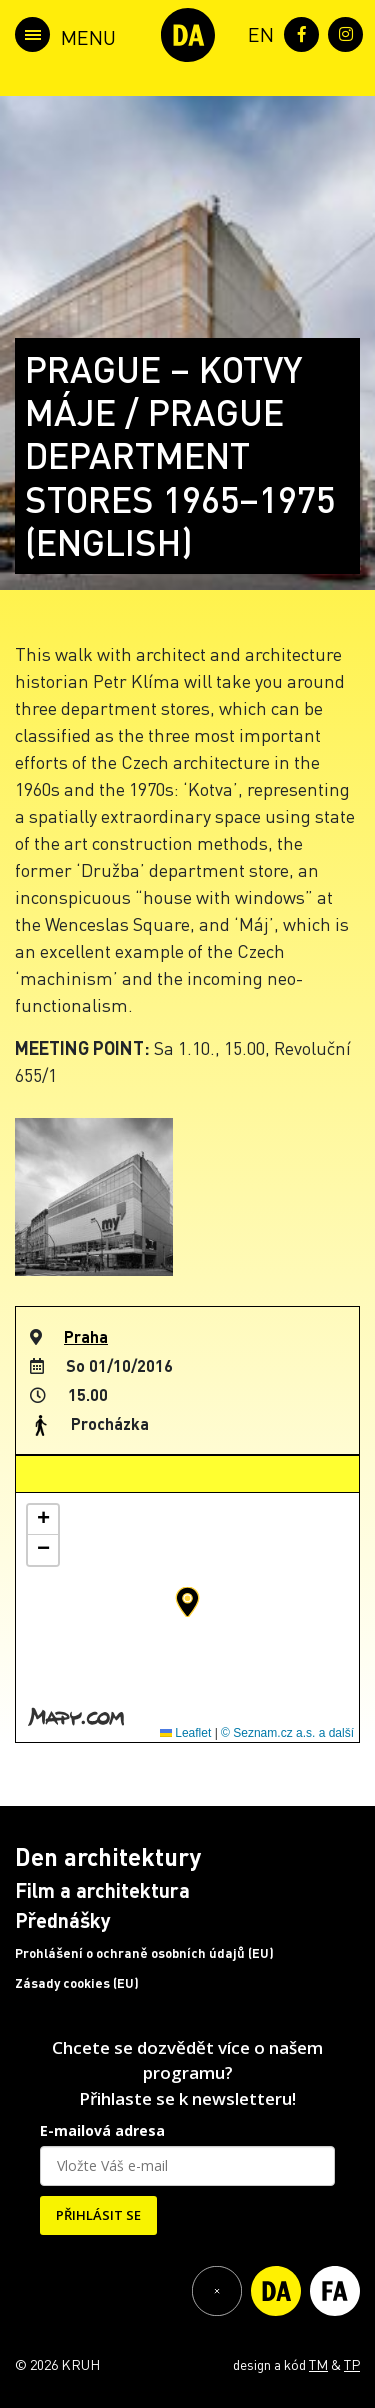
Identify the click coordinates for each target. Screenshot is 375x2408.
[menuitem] (257, 32)
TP (352, 2364)
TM (318, 2364)
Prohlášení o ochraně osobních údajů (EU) (144, 1953)
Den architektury (108, 1856)
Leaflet (185, 1733)
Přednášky (63, 1920)
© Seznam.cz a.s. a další (287, 1733)
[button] (187, 1602)
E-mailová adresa (102, 2130)
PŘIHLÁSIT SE (98, 2215)
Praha (86, 1336)
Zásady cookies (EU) (77, 1983)
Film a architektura (102, 1890)
